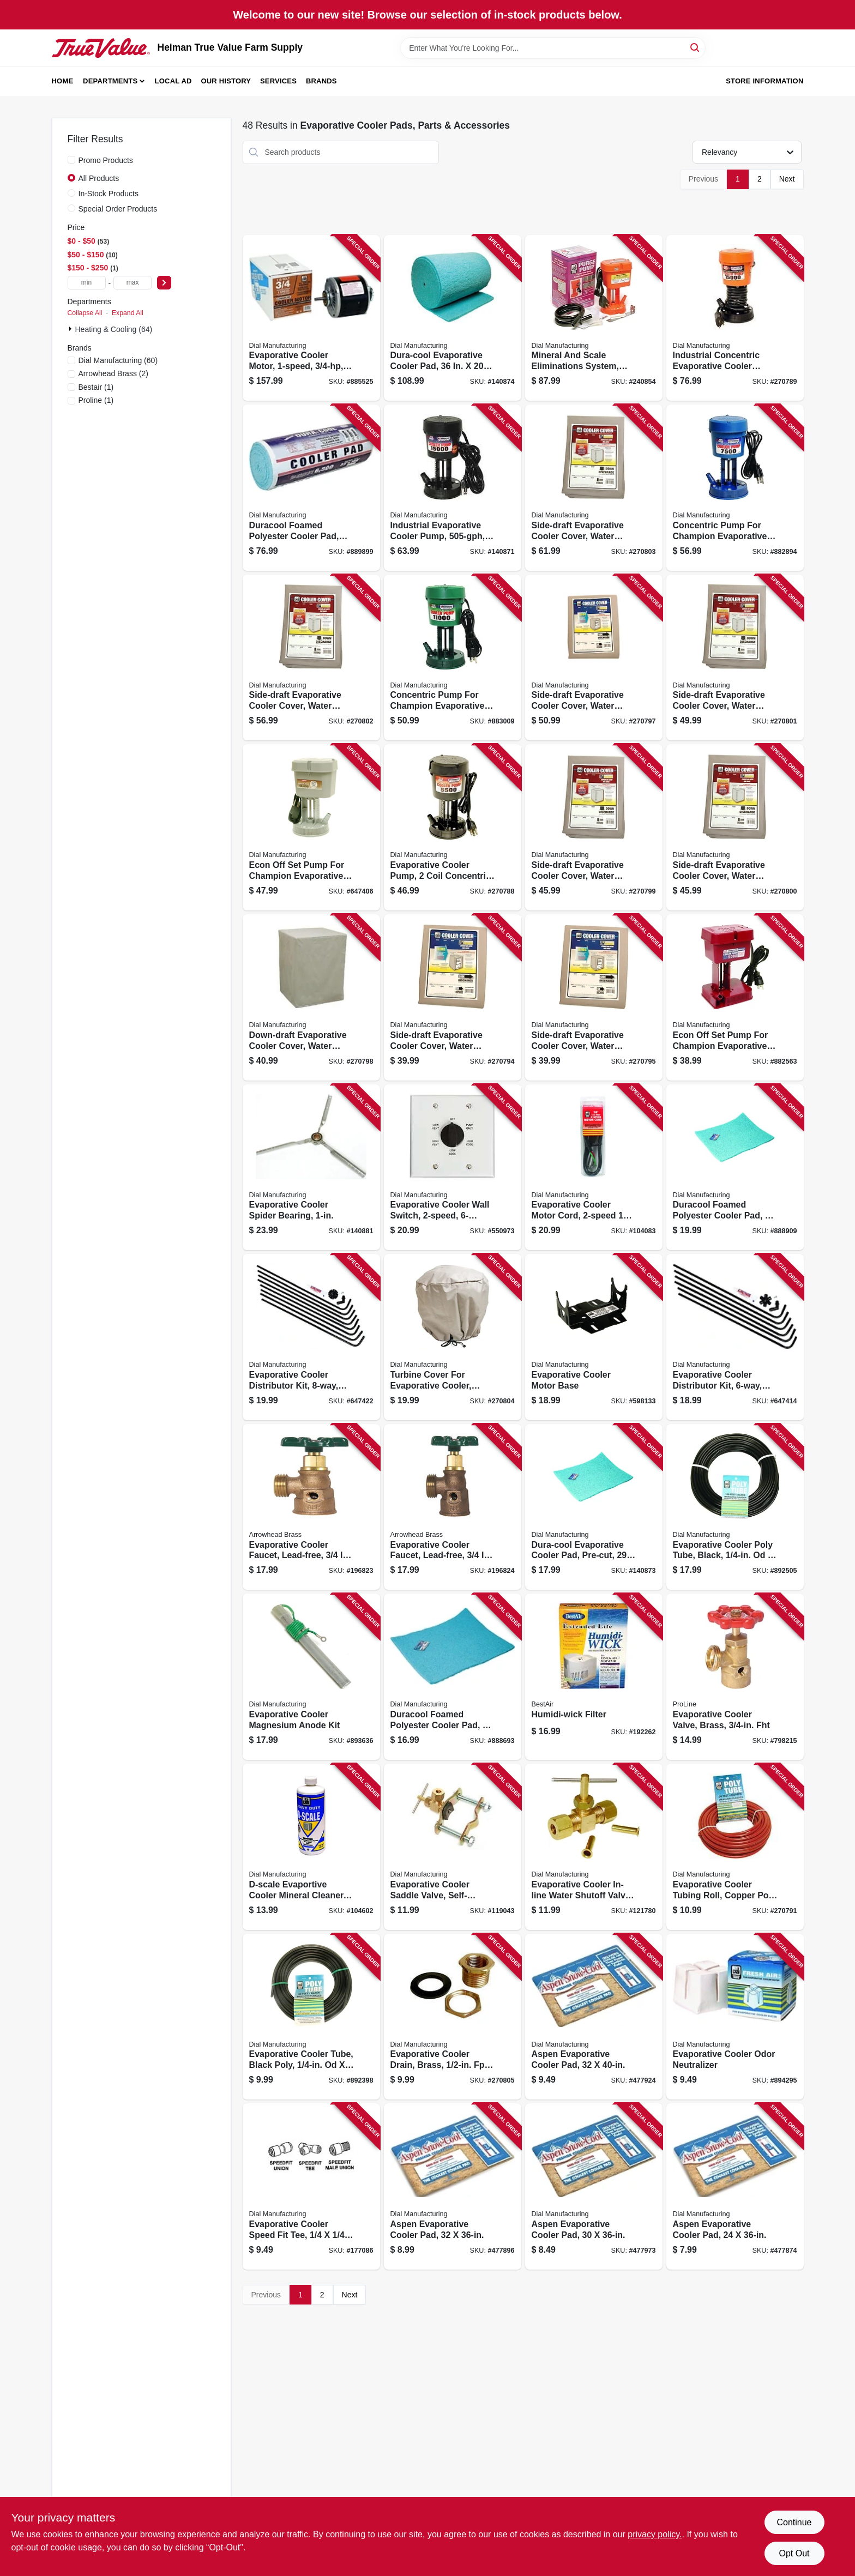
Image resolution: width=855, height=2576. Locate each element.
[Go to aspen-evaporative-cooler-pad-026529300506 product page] (735, 2186)
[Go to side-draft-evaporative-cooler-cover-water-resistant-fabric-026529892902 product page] (594, 827)
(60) (118, 360)
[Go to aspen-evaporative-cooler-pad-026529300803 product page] (594, 2186)
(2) (113, 373)
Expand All (127, 313)
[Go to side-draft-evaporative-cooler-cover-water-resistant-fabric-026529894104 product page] (735, 658)
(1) (96, 387)
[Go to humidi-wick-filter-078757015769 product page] (594, 1677)
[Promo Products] (71, 160)
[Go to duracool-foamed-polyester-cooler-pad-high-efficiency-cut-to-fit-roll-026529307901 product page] (311, 488)
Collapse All (85, 313)
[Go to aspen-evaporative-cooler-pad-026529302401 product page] (452, 2186)
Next (787, 178)
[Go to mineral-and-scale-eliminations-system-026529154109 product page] (594, 318)
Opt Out (794, 2553)
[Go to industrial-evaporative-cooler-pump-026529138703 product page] (452, 488)
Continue (793, 2522)
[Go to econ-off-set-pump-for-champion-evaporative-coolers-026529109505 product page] (311, 827)
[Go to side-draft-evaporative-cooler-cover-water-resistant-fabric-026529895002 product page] (594, 488)
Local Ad (173, 81)
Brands (321, 81)
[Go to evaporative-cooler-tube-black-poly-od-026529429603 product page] (311, 2017)
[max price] (132, 282)
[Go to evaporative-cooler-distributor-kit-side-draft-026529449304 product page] (735, 1337)
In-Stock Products (109, 193)
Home (63, 81)
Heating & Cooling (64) (114, 329)
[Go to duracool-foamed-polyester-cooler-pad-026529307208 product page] (452, 1677)
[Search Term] (553, 48)
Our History (226, 81)
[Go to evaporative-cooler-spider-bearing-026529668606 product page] (311, 1167)
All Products (99, 178)
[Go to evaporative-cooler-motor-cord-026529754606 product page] (594, 1167)
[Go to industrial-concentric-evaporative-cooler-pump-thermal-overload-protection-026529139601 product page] (735, 318)
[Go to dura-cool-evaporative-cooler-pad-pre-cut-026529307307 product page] (594, 1507)
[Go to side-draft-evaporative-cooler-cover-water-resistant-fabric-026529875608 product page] (594, 658)
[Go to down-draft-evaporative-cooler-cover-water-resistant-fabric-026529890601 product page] (311, 997)
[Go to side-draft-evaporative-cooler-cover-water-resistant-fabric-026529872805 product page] (452, 997)
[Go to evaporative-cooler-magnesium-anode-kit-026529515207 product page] (311, 1677)
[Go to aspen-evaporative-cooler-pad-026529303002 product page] (594, 2017)
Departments (110, 81)
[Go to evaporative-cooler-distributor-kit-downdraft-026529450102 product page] (311, 1337)
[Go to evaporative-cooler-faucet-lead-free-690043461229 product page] (311, 1507)
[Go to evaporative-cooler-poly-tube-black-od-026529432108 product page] (735, 1507)
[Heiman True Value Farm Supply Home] (101, 48)
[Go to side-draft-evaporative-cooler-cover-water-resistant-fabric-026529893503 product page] (735, 827)
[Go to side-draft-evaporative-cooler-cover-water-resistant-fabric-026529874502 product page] (594, 997)
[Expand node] (71, 329)
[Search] (695, 47)
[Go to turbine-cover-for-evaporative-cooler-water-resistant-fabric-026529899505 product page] (452, 1337)
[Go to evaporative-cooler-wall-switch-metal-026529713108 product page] (452, 1167)
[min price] (87, 282)
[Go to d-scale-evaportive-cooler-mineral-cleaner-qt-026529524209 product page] (311, 1847)
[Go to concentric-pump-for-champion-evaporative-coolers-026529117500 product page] (735, 488)
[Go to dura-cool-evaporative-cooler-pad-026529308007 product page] (452, 318)
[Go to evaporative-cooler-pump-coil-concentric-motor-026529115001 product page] (452, 827)
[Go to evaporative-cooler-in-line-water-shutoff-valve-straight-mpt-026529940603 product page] (594, 1847)
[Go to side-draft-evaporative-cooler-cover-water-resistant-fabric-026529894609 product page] (311, 658)
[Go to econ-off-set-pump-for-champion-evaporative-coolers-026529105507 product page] (735, 997)
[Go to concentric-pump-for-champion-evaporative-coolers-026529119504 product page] (452, 658)
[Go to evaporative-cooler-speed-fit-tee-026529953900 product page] (311, 2186)
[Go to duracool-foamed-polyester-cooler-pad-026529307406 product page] (735, 1167)
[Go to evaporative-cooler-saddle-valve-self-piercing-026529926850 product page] (452, 1847)
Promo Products (106, 160)
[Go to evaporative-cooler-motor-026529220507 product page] (311, 318)
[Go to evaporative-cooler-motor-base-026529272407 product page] (594, 1337)
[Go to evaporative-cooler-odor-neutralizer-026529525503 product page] (735, 2017)
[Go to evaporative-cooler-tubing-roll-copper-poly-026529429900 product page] (735, 1847)
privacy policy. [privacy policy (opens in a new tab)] (655, 2534)
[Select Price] (164, 282)
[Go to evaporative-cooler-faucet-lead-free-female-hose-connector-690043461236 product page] (452, 1507)
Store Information (764, 81)
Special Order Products (118, 209)
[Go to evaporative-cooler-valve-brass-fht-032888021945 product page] (735, 1677)
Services (278, 81)
